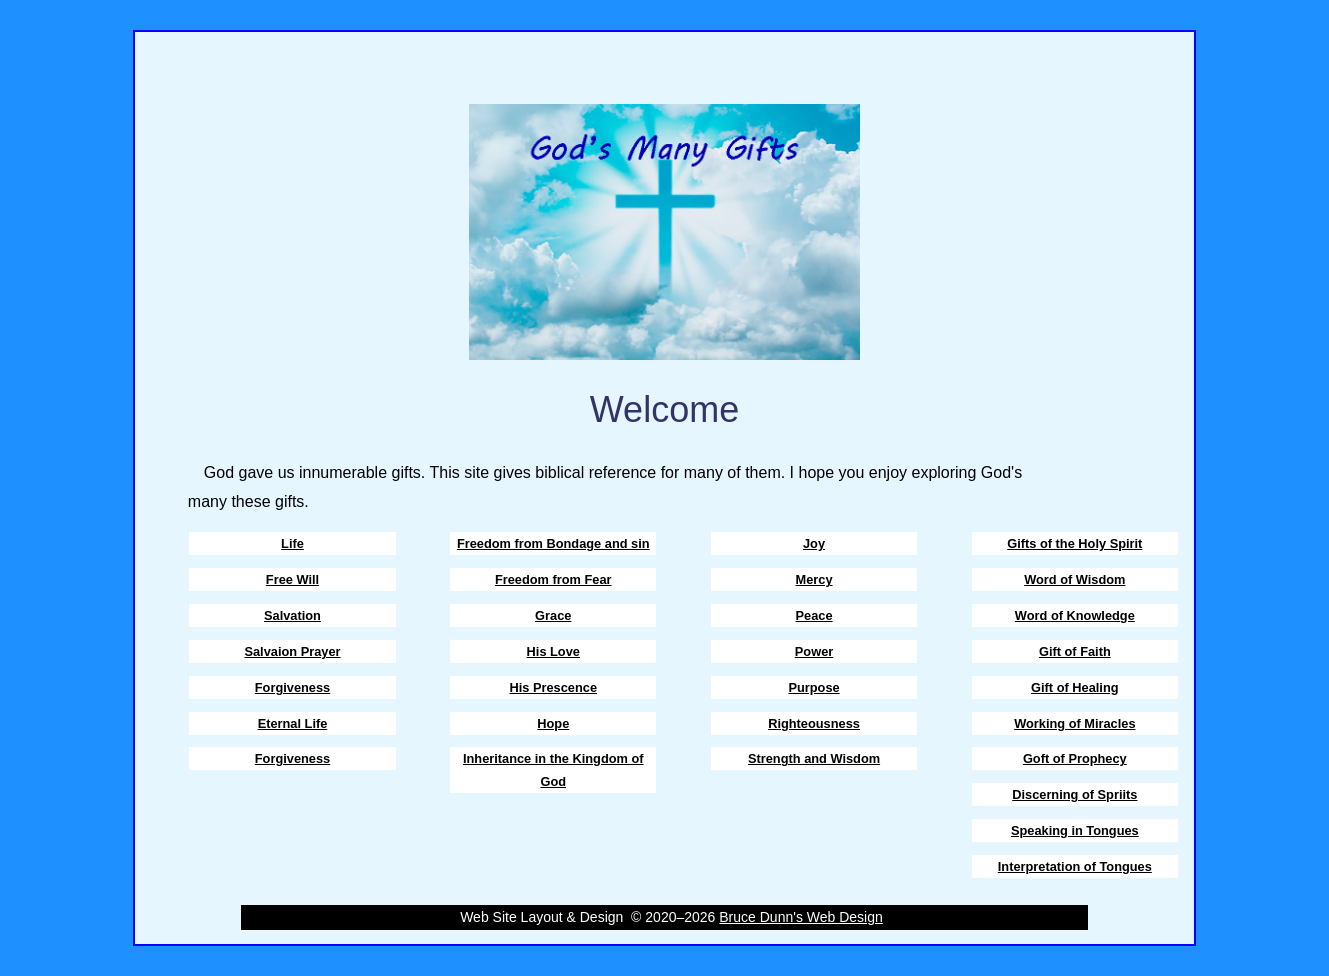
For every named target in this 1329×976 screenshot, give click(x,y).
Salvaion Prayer (292, 651)
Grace (553, 615)
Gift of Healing (1074, 687)
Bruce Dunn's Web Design (801, 917)
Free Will (292, 579)
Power (814, 651)
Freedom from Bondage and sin (553, 543)
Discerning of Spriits (1074, 794)
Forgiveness (292, 687)
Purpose (813, 687)
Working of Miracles (1074, 723)
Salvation (292, 615)
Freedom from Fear (553, 579)
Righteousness (814, 723)
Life (292, 543)
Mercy (814, 579)
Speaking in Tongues (1075, 830)
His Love (553, 651)
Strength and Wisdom (814, 758)
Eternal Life (293, 723)
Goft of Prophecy (1075, 758)
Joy (814, 543)
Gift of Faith (1075, 651)
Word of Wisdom (1074, 579)
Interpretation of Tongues (1075, 866)
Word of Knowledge (1075, 615)
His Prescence (554, 687)
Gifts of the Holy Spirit (1074, 543)
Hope (553, 723)
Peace (814, 615)
